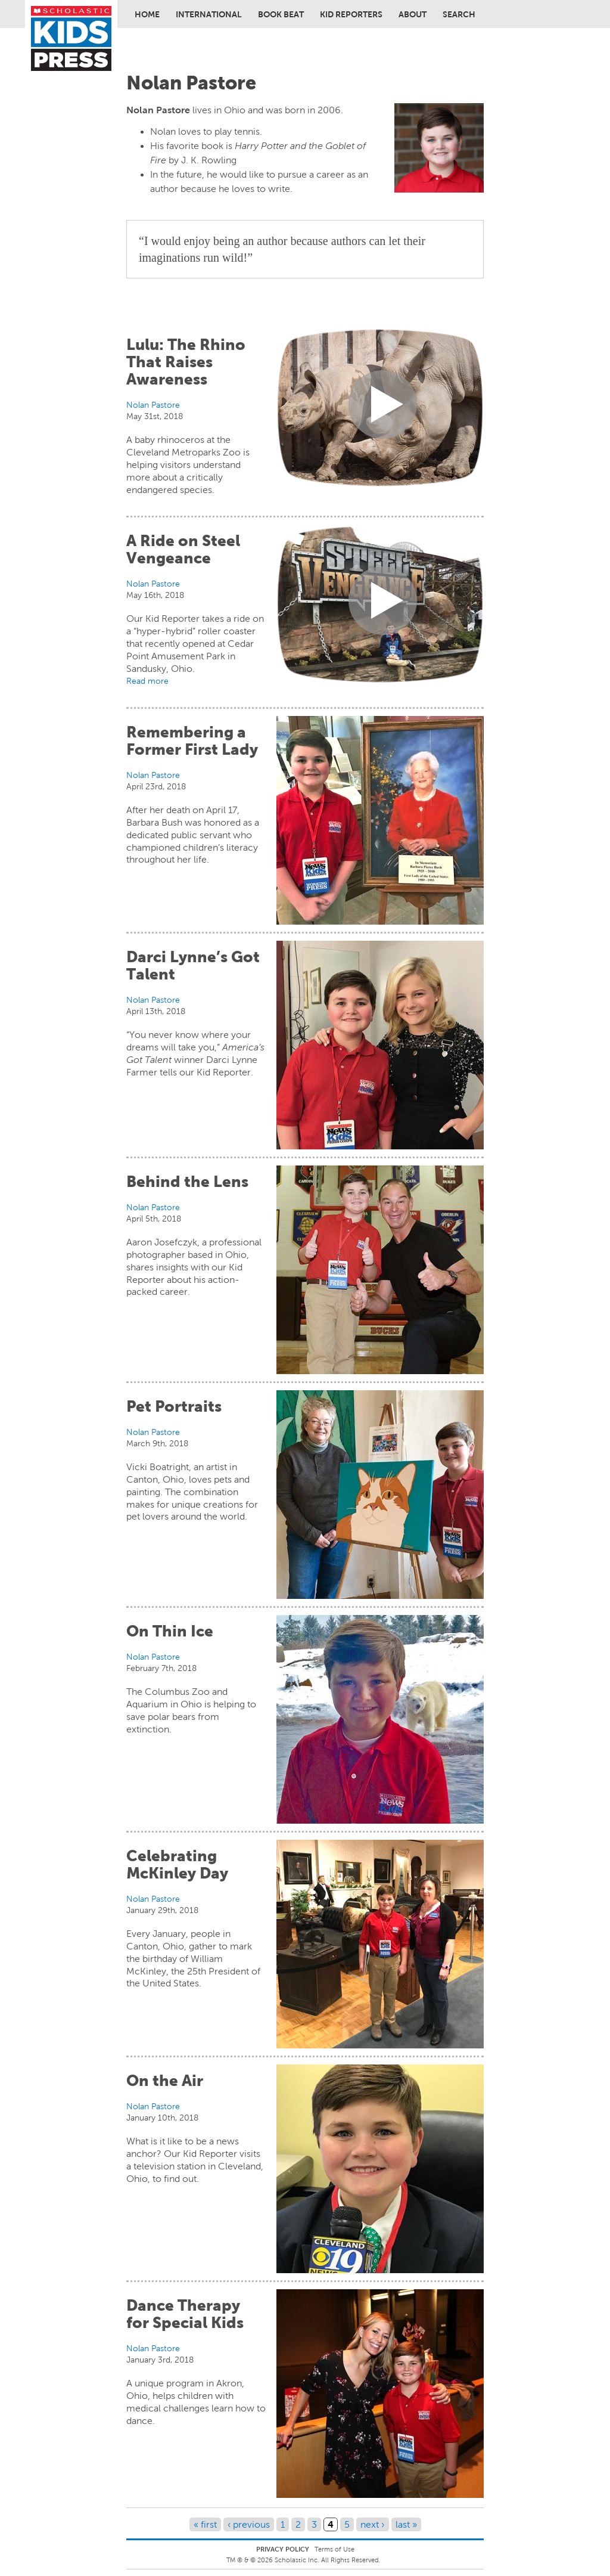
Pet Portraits (174, 1406)
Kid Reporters (351, 14)
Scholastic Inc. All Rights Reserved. (328, 2559)
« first (205, 2524)
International (209, 14)
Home (147, 14)
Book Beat (281, 14)
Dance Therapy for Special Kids (185, 2314)
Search (459, 14)
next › (372, 2524)
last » (406, 2524)
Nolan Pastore (153, 405)
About (413, 14)
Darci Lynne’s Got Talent (193, 965)
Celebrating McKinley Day (177, 1864)
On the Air (164, 2081)
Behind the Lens (187, 1182)
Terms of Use (334, 2549)
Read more (147, 681)
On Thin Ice (169, 1631)
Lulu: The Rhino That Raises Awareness (185, 362)
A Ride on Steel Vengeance (183, 549)
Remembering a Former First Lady (192, 740)
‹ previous (249, 2524)
